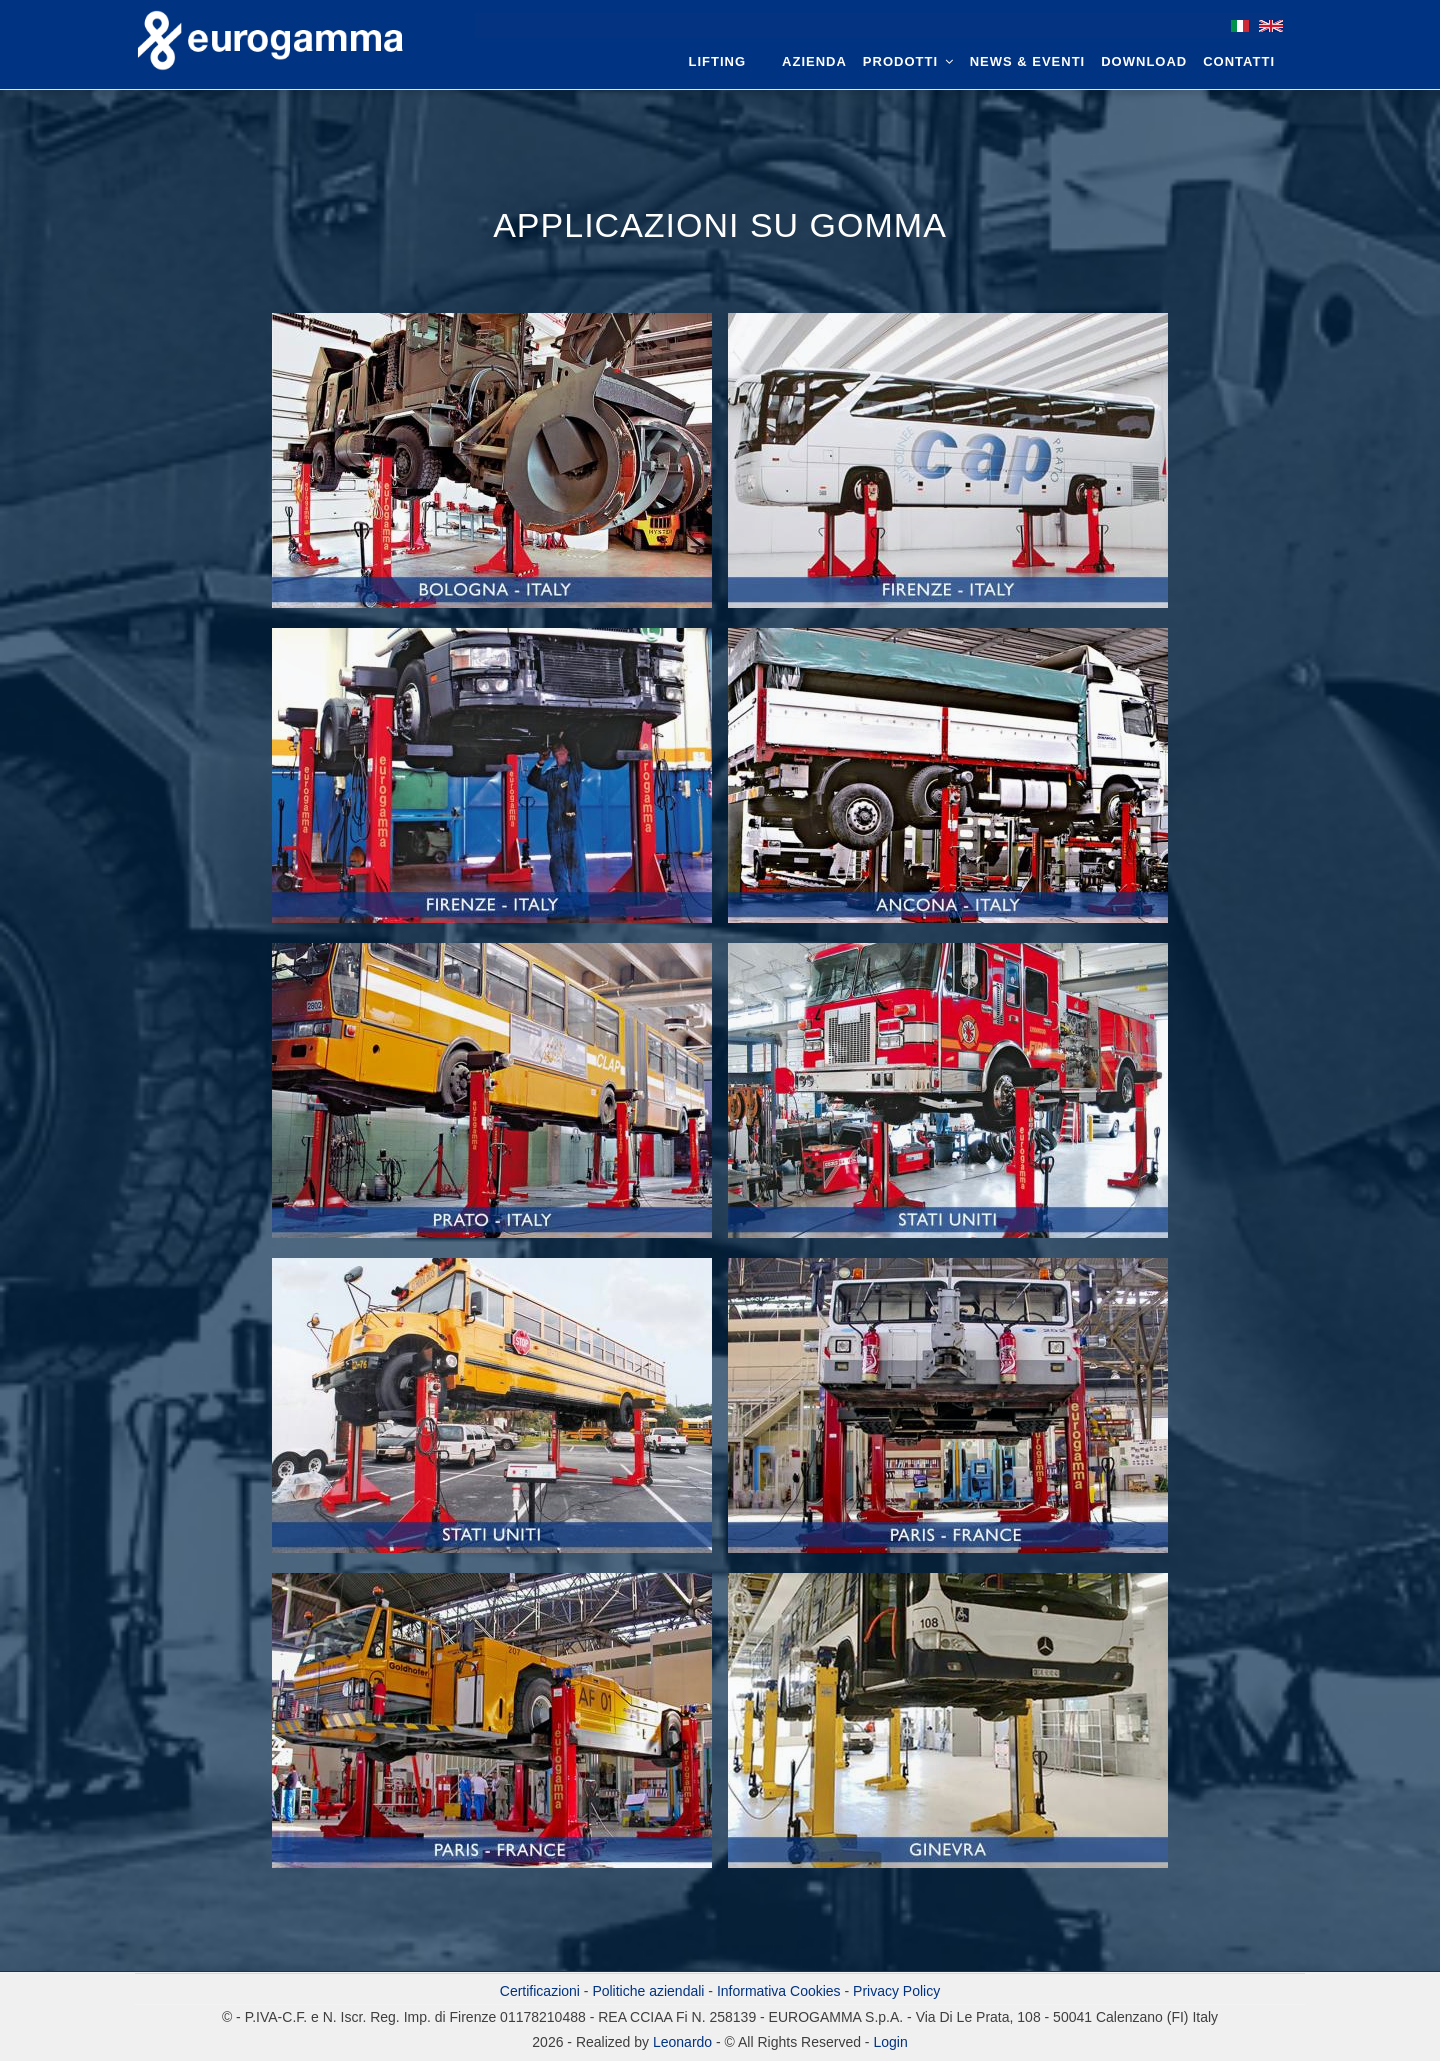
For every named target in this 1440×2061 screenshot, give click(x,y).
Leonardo (680, 2042)
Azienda (814, 61)
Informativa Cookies (779, 1991)
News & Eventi (1028, 61)
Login (890, 2042)
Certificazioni (540, 1991)
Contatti (1239, 61)
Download (1144, 61)
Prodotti (908, 61)
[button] (494, 469)
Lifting (718, 61)
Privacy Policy (896, 1991)
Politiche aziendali (648, 1991)
